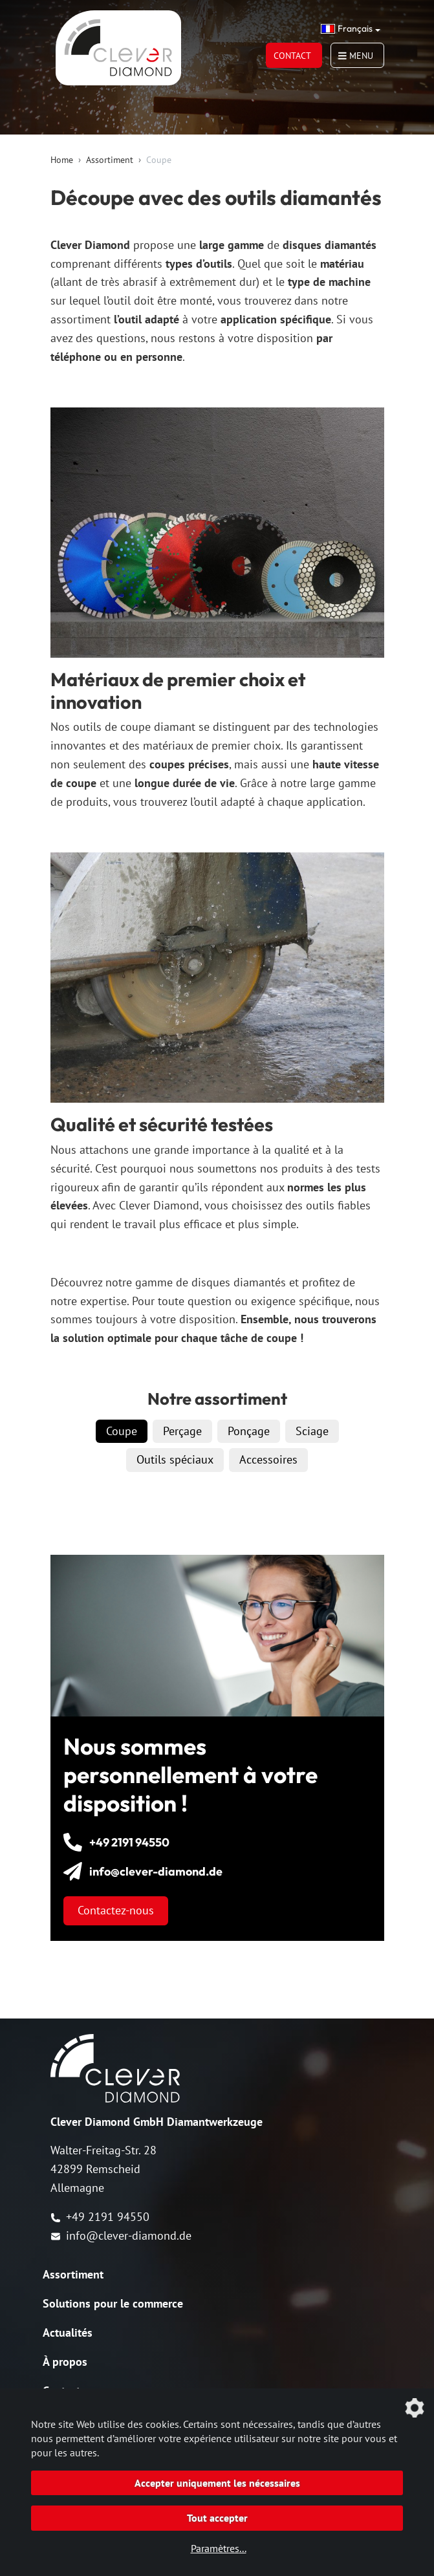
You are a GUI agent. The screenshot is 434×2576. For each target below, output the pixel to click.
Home (61, 160)
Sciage (312, 1430)
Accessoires (268, 1459)
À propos (65, 2361)
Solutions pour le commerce (113, 2303)
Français (347, 28)
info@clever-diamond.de (120, 2235)
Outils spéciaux (174, 1459)
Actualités (67, 2332)
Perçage (182, 1430)
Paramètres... (218, 2548)
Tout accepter (217, 2517)
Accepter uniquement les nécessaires (217, 2482)
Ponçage (249, 1430)
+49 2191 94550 (99, 2216)
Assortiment (109, 160)
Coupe (121, 1430)
